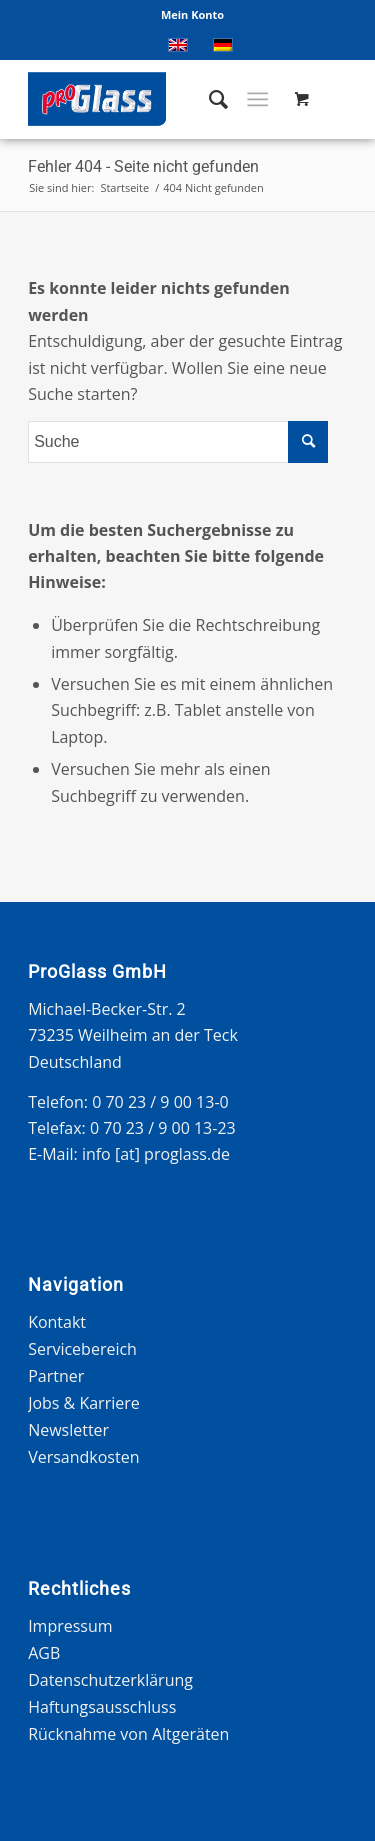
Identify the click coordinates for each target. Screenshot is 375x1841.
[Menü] (257, 99)
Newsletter (68, 1430)
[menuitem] (192, 15)
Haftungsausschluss (102, 1707)
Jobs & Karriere (84, 1403)
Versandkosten (83, 1457)
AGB (44, 1653)
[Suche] (208, 99)
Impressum (70, 1626)
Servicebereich (82, 1349)
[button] (36, 1805)
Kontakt (57, 1322)
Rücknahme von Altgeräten (128, 1734)
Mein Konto (192, 14)
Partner (56, 1376)
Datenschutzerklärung (110, 1680)
